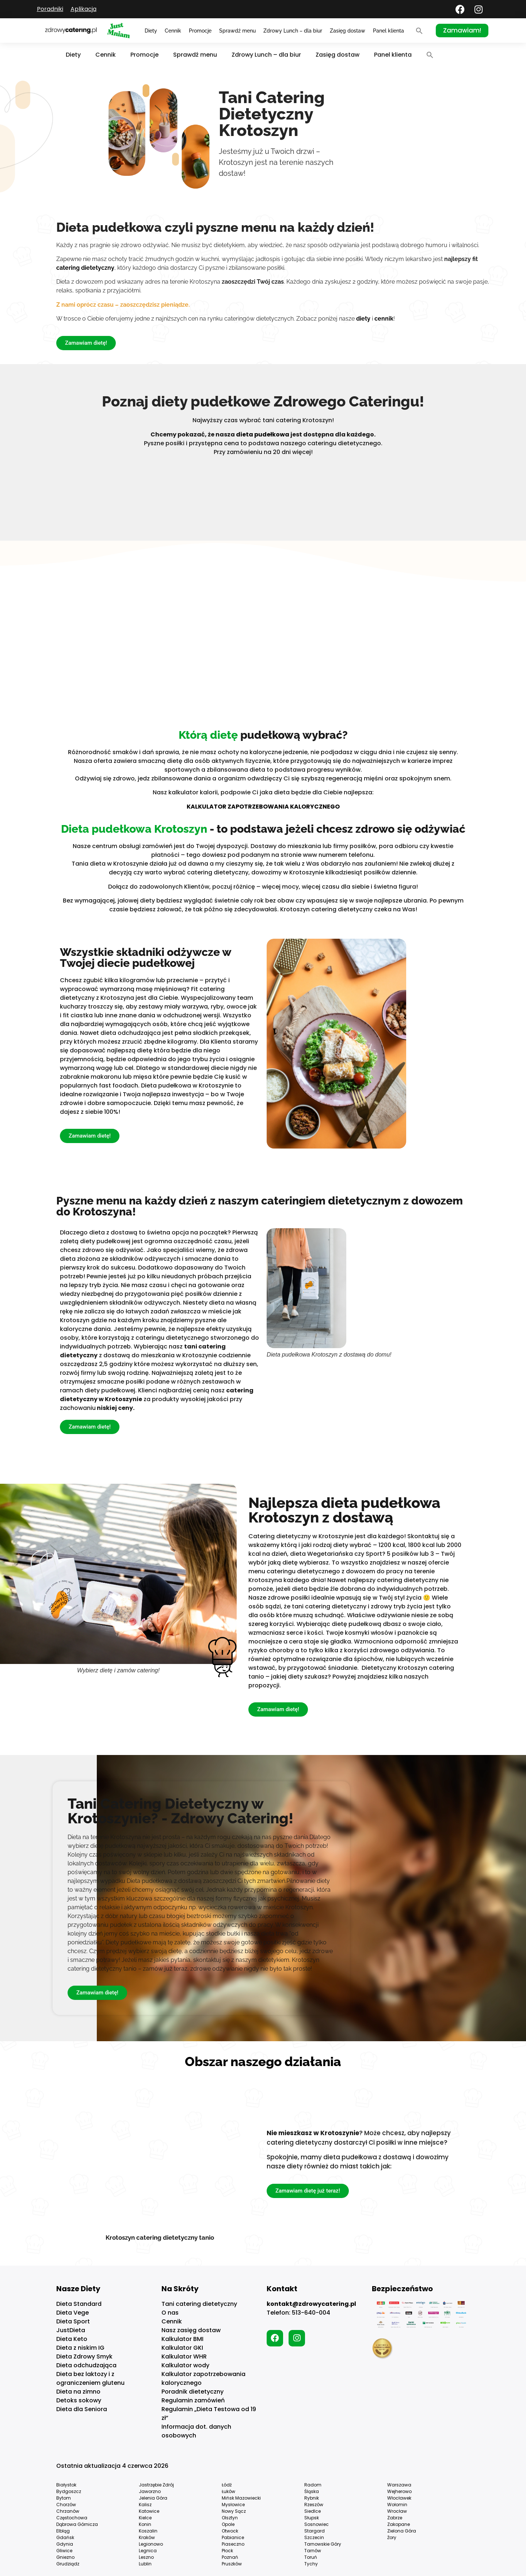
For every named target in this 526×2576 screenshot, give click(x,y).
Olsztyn (230, 2518)
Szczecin (314, 2537)
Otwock (230, 2531)
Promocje (200, 31)
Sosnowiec (316, 2524)
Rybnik (311, 2498)
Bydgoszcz (68, 2491)
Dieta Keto (71, 2339)
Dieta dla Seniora (81, 2409)
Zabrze (394, 2518)
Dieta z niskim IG (80, 2348)
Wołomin (397, 2504)
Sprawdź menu (237, 31)
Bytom (63, 2498)
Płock (227, 2550)
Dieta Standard (79, 2304)
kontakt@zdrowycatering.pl (311, 2304)
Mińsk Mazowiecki (241, 2498)
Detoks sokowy (78, 2400)
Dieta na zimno (78, 2391)
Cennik (173, 31)
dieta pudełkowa (262, 434)
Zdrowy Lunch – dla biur (292, 31)
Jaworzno (150, 2491)
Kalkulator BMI (182, 2339)
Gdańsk (65, 2537)
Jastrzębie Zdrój (156, 2485)
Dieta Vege (72, 2312)
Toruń (310, 2557)
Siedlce (312, 2511)
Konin (145, 2524)
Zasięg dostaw (347, 31)
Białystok (66, 2485)
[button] (419, 30)
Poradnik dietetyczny (192, 2391)
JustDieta (70, 2330)
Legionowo (151, 2544)
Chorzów (66, 2504)
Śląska (311, 2491)
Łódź (227, 2485)
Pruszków (232, 2564)
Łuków (228, 2491)
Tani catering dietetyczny (199, 2304)
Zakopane (398, 2524)
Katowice (149, 2511)
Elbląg (63, 2531)
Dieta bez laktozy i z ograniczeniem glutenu (90, 2378)
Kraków (147, 2537)
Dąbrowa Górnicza (77, 2524)
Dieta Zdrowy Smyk (84, 2356)
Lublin (145, 2564)
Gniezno (65, 2557)
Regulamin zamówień (193, 2400)
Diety (151, 31)
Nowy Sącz (234, 2511)
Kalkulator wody (185, 2365)
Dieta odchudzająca (86, 2365)
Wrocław (397, 2511)
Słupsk (311, 2518)
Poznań (230, 2557)
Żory (391, 2537)
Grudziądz (67, 2564)
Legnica (148, 2550)
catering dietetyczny (85, 267)
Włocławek (399, 2498)
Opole (228, 2524)
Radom (312, 2485)
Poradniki (50, 9)
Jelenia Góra (153, 2498)
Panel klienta (388, 31)
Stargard (314, 2531)
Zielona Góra (401, 2531)
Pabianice (233, 2537)
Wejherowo (399, 2491)
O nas (170, 2312)
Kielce (145, 2518)
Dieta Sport (73, 2321)
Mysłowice (233, 2504)
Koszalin (148, 2531)
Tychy (311, 2564)
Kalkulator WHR (184, 2356)
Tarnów (312, 2550)
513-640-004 (311, 2312)
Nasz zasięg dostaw (191, 2330)
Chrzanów (67, 2511)
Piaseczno (233, 2544)
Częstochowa (71, 2518)
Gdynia (64, 2544)
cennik (383, 318)
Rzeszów (313, 2504)
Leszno (146, 2557)
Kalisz (145, 2504)
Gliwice (64, 2550)
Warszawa (399, 2485)
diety (363, 318)
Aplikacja (83, 9)
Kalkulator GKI (182, 2348)
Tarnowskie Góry (322, 2544)
